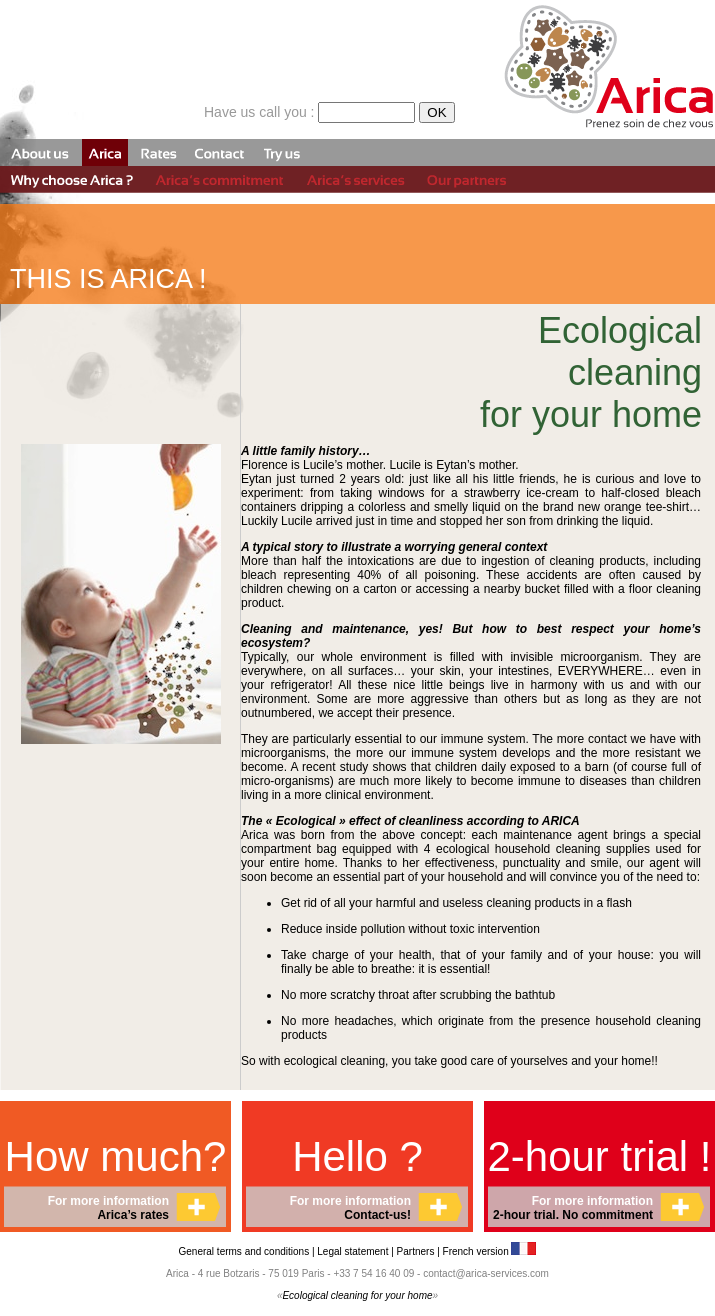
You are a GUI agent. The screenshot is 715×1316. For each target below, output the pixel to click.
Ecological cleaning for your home (357, 1295)
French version (490, 1251)
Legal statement (354, 1251)
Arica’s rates (133, 1215)
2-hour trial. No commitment (573, 1215)
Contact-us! (377, 1215)
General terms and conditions (244, 1251)
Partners (416, 1251)
